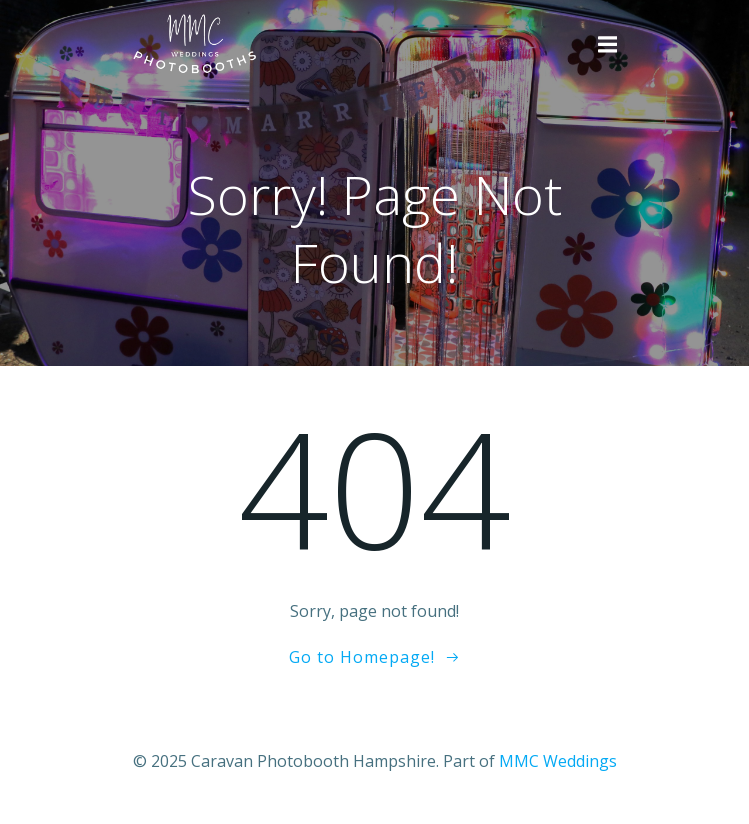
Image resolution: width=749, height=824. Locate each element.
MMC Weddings (558, 761)
